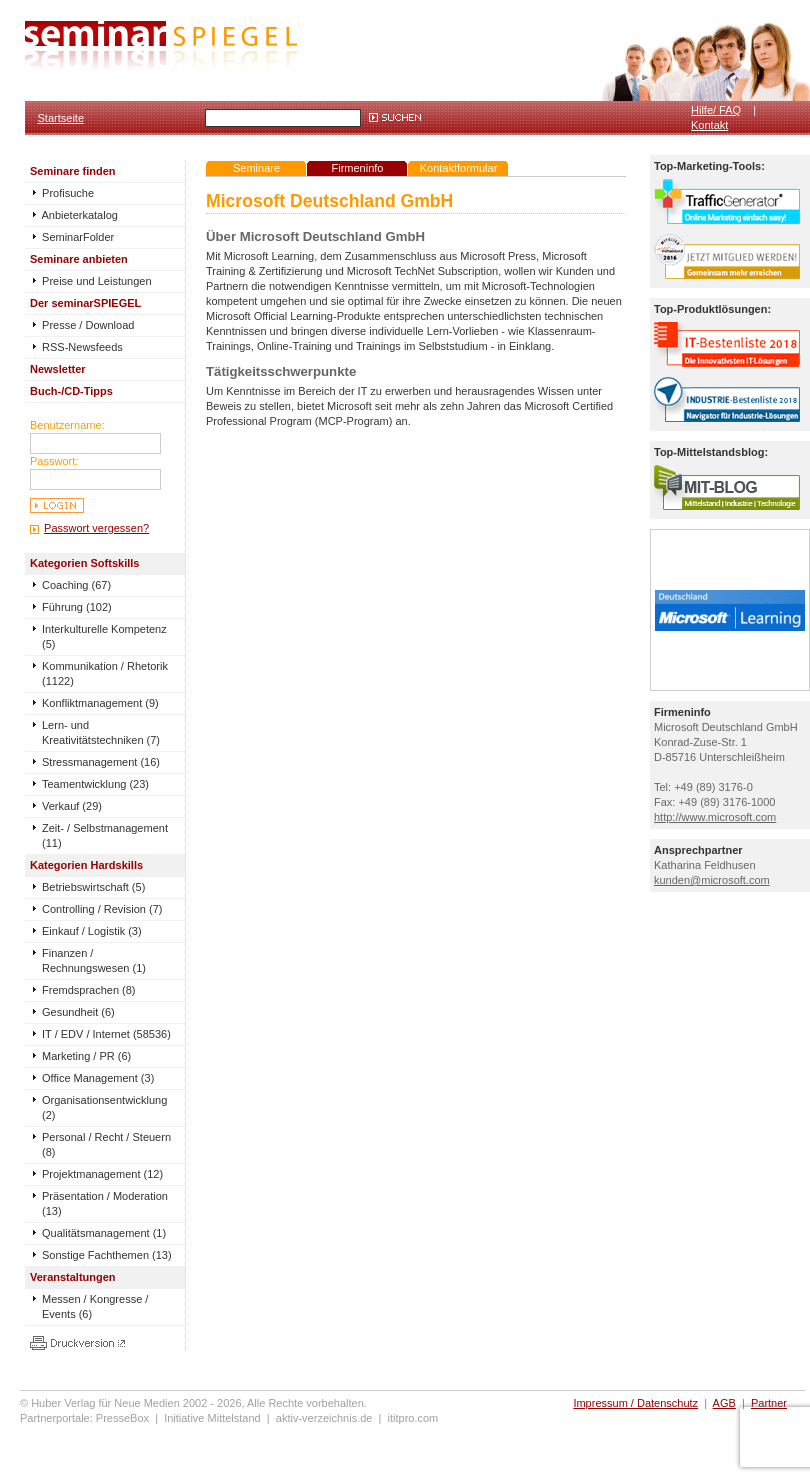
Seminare (256, 168)
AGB (724, 1403)
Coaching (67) (76, 585)
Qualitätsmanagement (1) (104, 1233)
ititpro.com (413, 1418)
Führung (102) (77, 607)
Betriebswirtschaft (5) (93, 887)
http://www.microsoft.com (715, 817)
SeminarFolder (72, 237)
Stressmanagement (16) (101, 762)
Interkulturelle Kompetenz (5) (104, 636)
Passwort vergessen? (96, 528)
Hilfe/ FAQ (716, 110)
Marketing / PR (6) (86, 1056)
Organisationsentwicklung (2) (104, 1107)
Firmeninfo (358, 168)
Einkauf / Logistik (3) (92, 931)
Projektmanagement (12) (102, 1174)
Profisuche (62, 193)
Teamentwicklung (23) (95, 784)
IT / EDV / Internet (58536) (106, 1034)
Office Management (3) (98, 1078)
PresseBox (122, 1418)
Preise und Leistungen (91, 281)
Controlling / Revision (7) (102, 909)
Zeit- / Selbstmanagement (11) (105, 835)
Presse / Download (82, 325)
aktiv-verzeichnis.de (324, 1418)
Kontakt (709, 125)
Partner (769, 1403)
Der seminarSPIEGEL (85, 303)
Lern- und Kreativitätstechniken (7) (101, 732)
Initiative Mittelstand (212, 1418)
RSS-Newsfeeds (76, 347)
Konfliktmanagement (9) (100, 703)
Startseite (61, 118)
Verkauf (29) (72, 806)
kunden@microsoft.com (712, 880)
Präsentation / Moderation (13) (105, 1203)
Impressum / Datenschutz (635, 1403)
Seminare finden (73, 171)
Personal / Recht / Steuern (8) (106, 1144)
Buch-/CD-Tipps (71, 391)
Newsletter (58, 369)
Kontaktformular (459, 168)
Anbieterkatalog (74, 215)
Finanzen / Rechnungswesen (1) (94, 960)
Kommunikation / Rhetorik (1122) (105, 673)
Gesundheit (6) (78, 1012)
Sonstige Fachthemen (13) (107, 1255)
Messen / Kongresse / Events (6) (95, 1306)
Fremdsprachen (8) (89, 990)
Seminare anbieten (79, 259)
